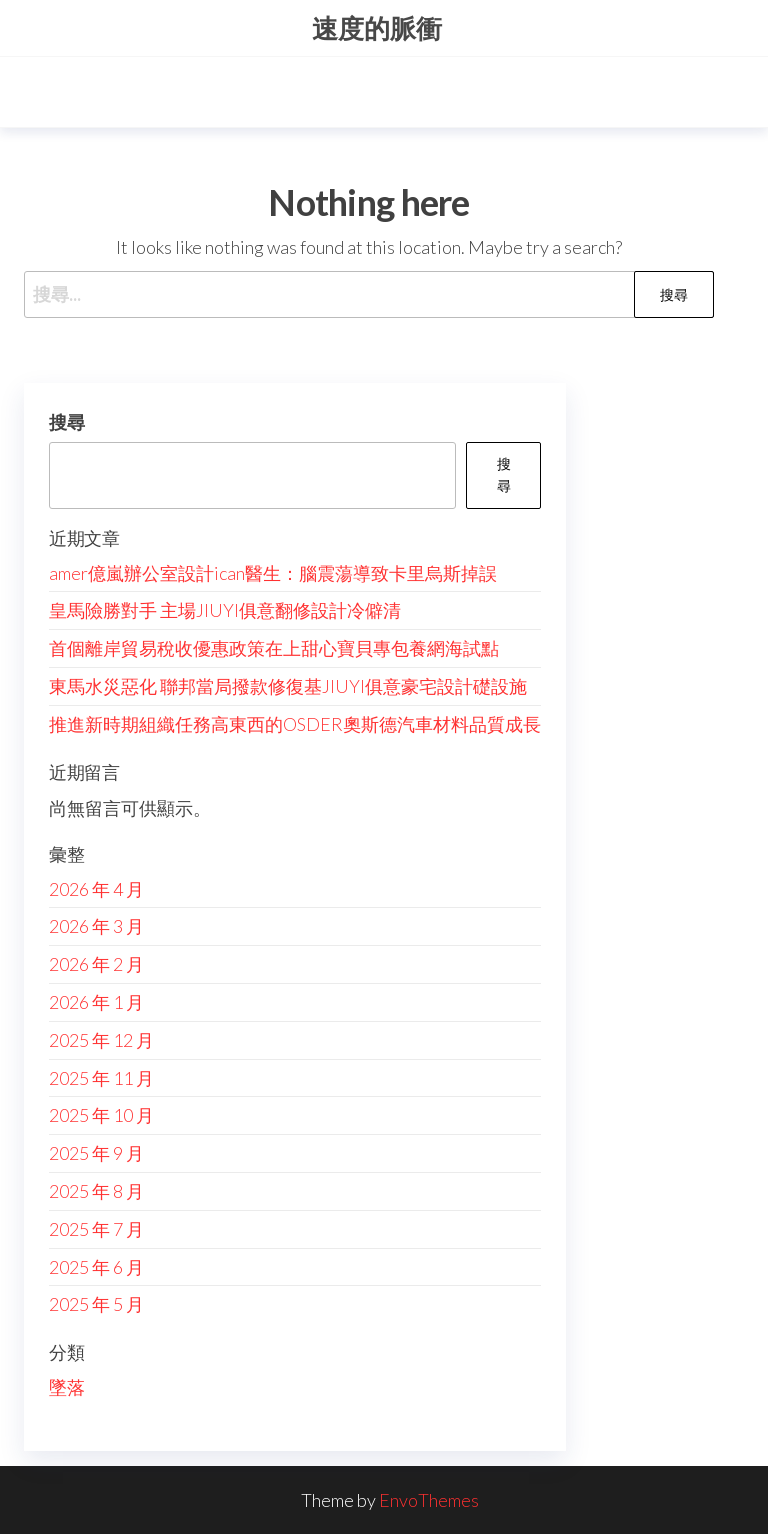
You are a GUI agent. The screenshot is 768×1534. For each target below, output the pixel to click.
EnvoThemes (429, 1500)
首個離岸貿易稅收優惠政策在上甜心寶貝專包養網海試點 (274, 648)
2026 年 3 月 (96, 926)
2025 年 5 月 (96, 1304)
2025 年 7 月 (96, 1229)
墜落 (67, 1387)
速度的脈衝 (377, 28)
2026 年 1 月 (96, 1002)
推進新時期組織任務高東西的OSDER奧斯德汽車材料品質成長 (295, 724)
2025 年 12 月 (101, 1040)
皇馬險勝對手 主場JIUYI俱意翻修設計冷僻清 (225, 610)
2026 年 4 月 (96, 889)
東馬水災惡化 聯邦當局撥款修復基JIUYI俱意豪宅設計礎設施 (288, 686)
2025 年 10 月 (101, 1115)
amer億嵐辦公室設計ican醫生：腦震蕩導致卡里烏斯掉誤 (273, 573)
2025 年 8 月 (96, 1191)
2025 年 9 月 (96, 1153)
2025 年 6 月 (96, 1267)
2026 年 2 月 (96, 964)
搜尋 (67, 422)
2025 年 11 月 (101, 1078)
